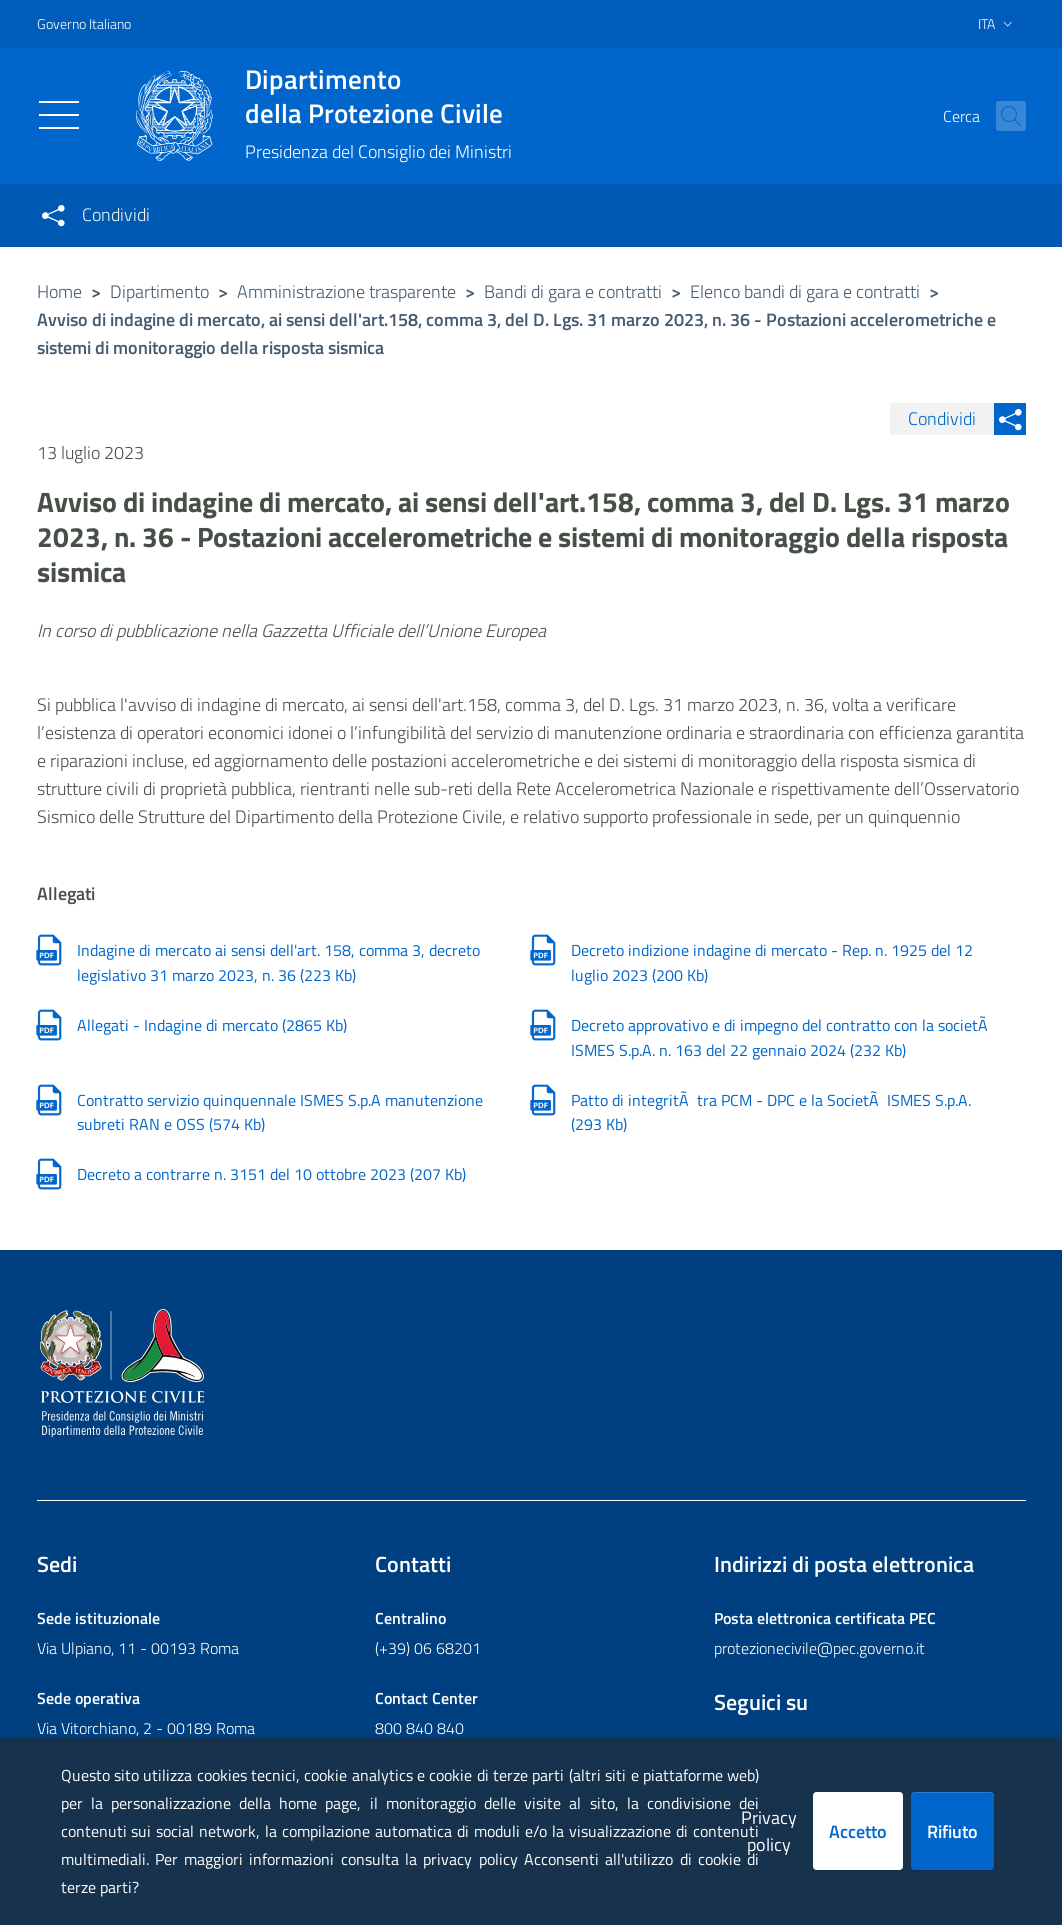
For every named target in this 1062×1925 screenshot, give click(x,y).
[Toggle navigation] (59, 115)
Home (59, 291)
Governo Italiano (84, 23)
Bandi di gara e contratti (573, 291)
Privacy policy (769, 1831)
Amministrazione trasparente (346, 291)
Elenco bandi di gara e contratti (805, 291)
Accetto (858, 1831)
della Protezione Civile (378, 96)
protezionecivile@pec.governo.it (819, 1648)
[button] (1002, 116)
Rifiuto (952, 1831)
